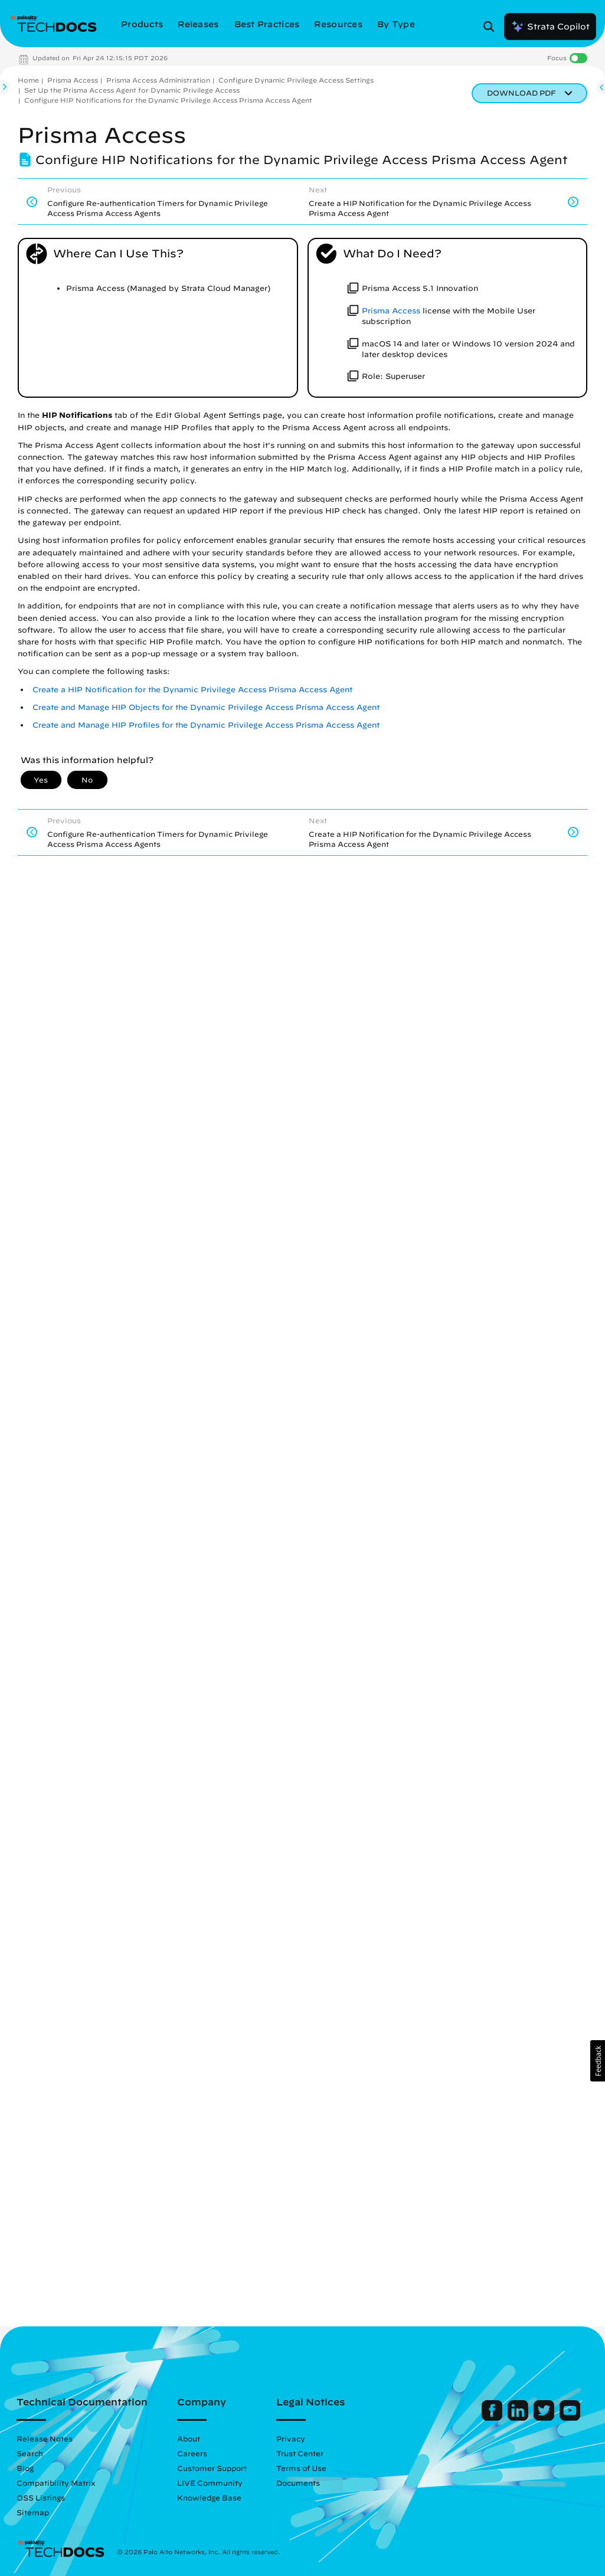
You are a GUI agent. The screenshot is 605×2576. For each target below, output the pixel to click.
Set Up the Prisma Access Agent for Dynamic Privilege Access (132, 90)
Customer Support (212, 2468)
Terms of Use (301, 2468)
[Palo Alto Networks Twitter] (545, 2418)
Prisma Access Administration (158, 80)
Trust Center (299, 2453)
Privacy (290, 2438)
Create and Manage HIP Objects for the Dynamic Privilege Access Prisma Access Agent (206, 707)
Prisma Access (72, 80)
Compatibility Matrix (56, 2483)
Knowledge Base (209, 2497)
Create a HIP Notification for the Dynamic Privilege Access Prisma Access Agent (192, 689)
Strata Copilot (550, 26)
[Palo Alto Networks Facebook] (493, 2418)
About (188, 2438)
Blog (25, 2468)
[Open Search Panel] (492, 26)
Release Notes (45, 2438)
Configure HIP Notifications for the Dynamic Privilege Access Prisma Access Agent (168, 100)
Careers (192, 2453)
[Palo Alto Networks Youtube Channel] (570, 2418)
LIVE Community (210, 2483)
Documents (298, 2483)
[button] (597, 2060)
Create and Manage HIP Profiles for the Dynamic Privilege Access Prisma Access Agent (206, 725)
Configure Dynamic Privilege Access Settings (296, 80)
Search (30, 2453)
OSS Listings (41, 2497)
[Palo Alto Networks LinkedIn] (519, 2418)
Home (28, 80)
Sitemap (33, 2512)
